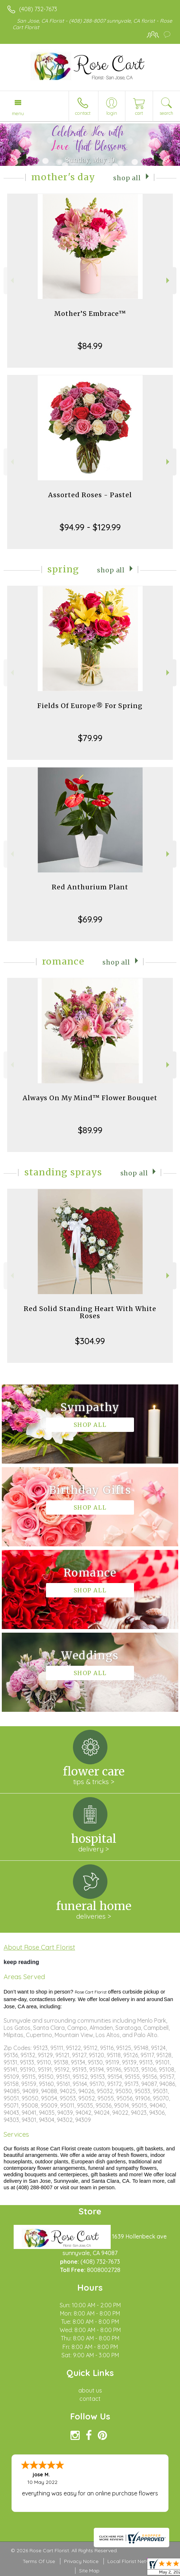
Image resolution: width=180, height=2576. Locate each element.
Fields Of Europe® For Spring (90, 706)
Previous (11, 280)
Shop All (127, 178)
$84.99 (90, 345)
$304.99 (90, 1340)
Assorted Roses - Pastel (90, 495)
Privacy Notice (81, 2561)
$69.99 (90, 919)
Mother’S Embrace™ (90, 313)
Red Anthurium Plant (90, 887)
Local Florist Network (132, 2561)
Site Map (89, 2570)
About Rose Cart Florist (39, 1947)
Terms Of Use (39, 2561)
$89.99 (90, 1130)
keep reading (21, 1962)
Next (168, 280)
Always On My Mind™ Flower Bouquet (90, 1098)
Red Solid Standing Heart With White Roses (90, 1312)
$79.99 (90, 738)
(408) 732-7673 (38, 9)
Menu (18, 113)
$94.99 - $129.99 (90, 527)
